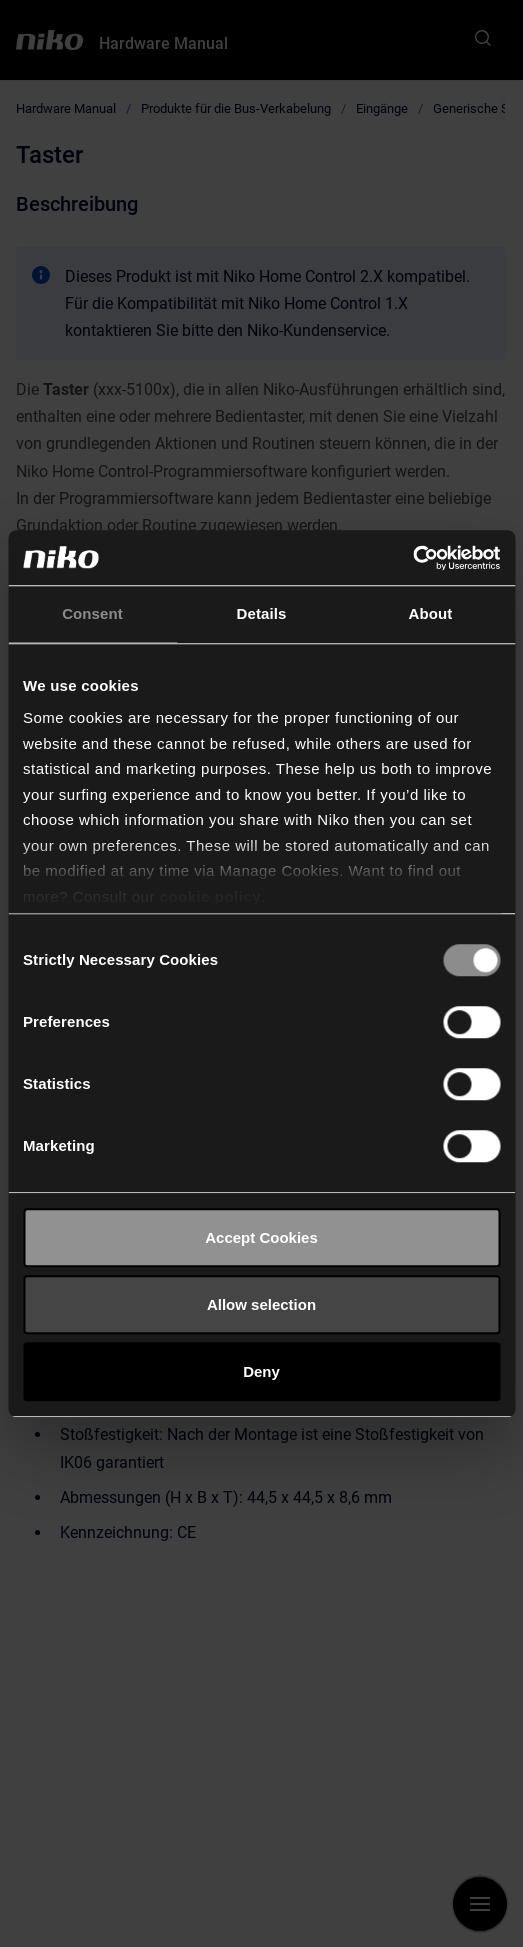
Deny (261, 1371)
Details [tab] (262, 613)
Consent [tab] (92, 613)
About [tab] (431, 613)
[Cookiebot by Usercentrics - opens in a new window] (412, 558)
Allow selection (261, 1304)
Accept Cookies (261, 1237)
